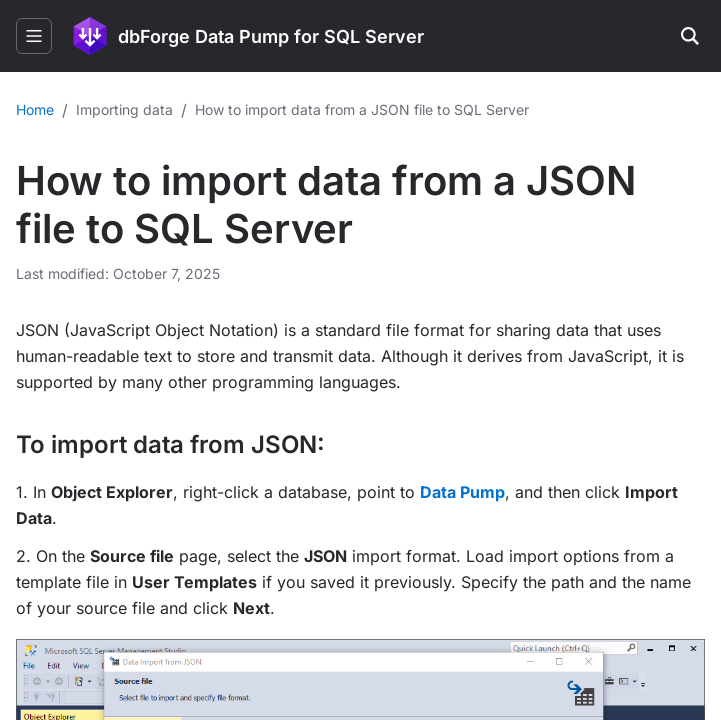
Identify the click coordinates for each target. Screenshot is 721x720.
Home (35, 109)
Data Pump (462, 492)
